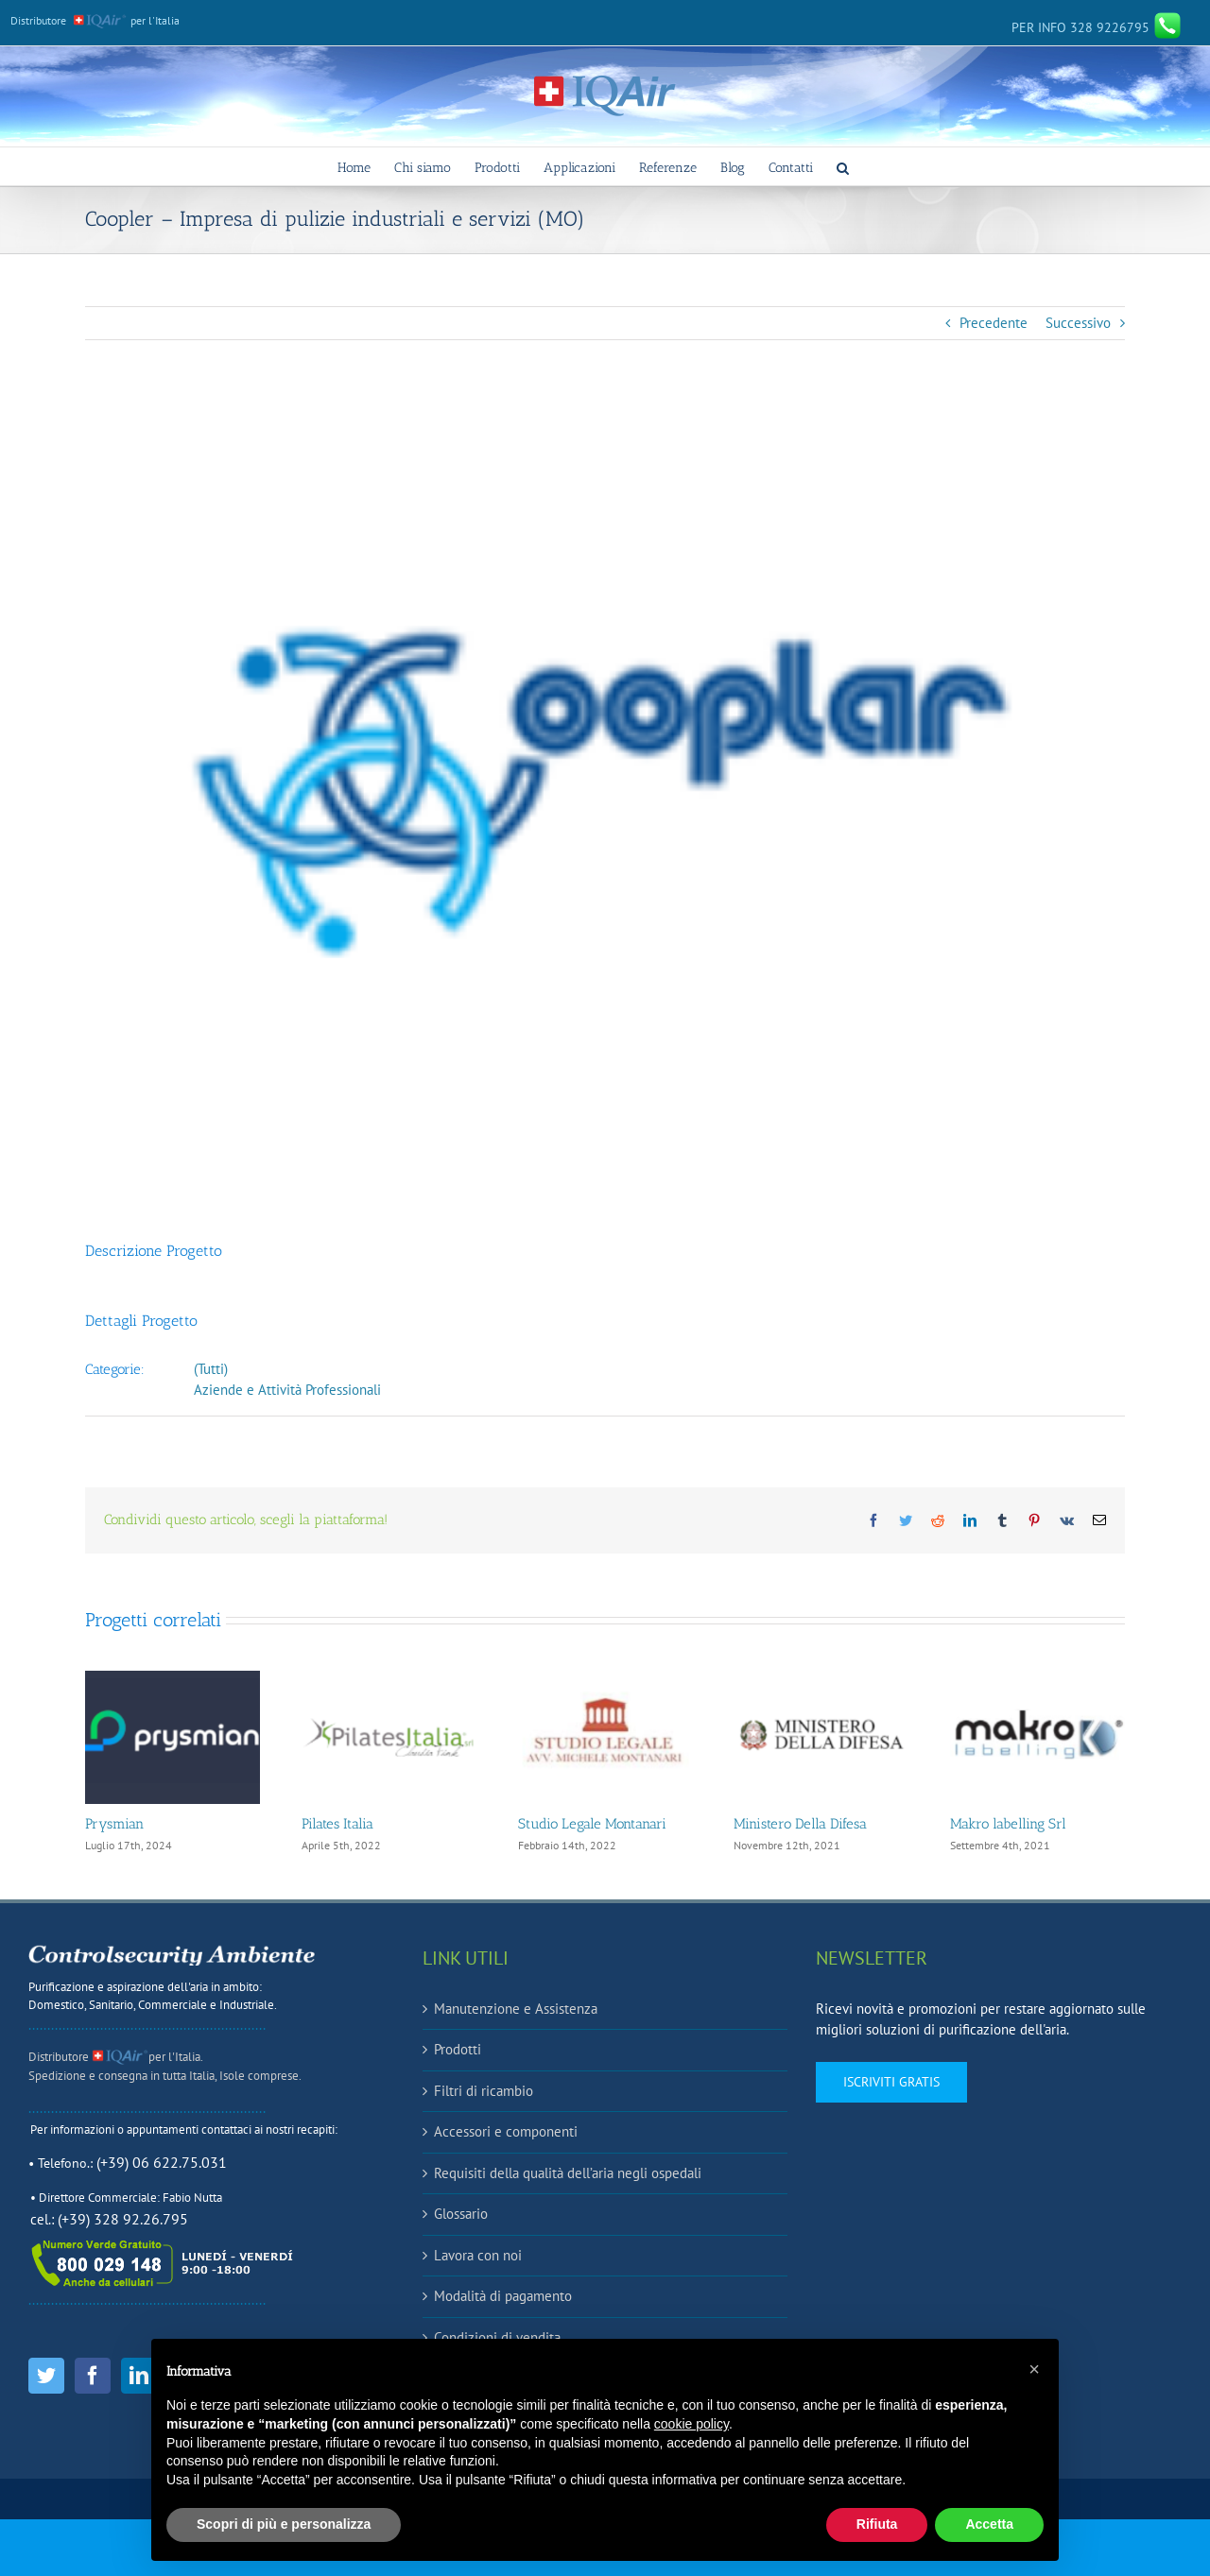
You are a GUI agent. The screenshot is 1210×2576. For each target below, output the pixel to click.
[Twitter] (46, 2376)
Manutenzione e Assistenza (515, 2009)
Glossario (461, 2214)
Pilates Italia (337, 1823)
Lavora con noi (478, 2255)
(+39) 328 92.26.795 (123, 2218)
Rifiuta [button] (877, 2524)
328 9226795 (1096, 27)
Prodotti (457, 2049)
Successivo (1078, 323)
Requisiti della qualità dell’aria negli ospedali (567, 2173)
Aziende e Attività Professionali (287, 1390)
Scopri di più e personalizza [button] (284, 2524)
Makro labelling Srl (1008, 1823)
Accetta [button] (989, 2524)
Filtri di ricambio (483, 2091)
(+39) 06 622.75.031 (161, 2162)
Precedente (993, 323)
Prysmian (114, 1823)
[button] (843, 166)
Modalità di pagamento (503, 2296)
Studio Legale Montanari (592, 1823)
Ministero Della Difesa (800, 1823)
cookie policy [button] (691, 2423)
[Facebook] (93, 2376)
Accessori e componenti (506, 2131)
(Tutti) (211, 1369)
